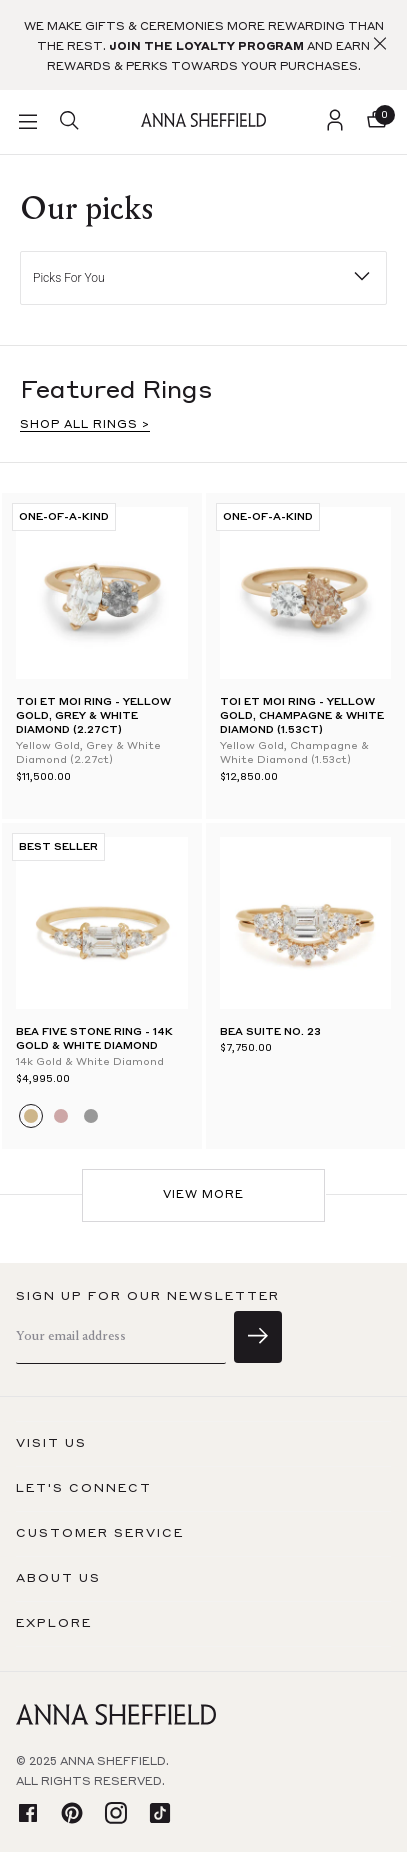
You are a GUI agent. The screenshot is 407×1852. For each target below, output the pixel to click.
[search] (69, 122)
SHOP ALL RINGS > (85, 425)
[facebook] (28, 1815)
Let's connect (84, 1489)
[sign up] (258, 1337)
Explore (54, 1624)
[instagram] (116, 1815)
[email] (121, 1337)
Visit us (51, 1444)
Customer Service (100, 1534)
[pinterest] (72, 1815)
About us (58, 1579)
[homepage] (203, 121)
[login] (335, 122)
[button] (380, 45)
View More (203, 1195)
